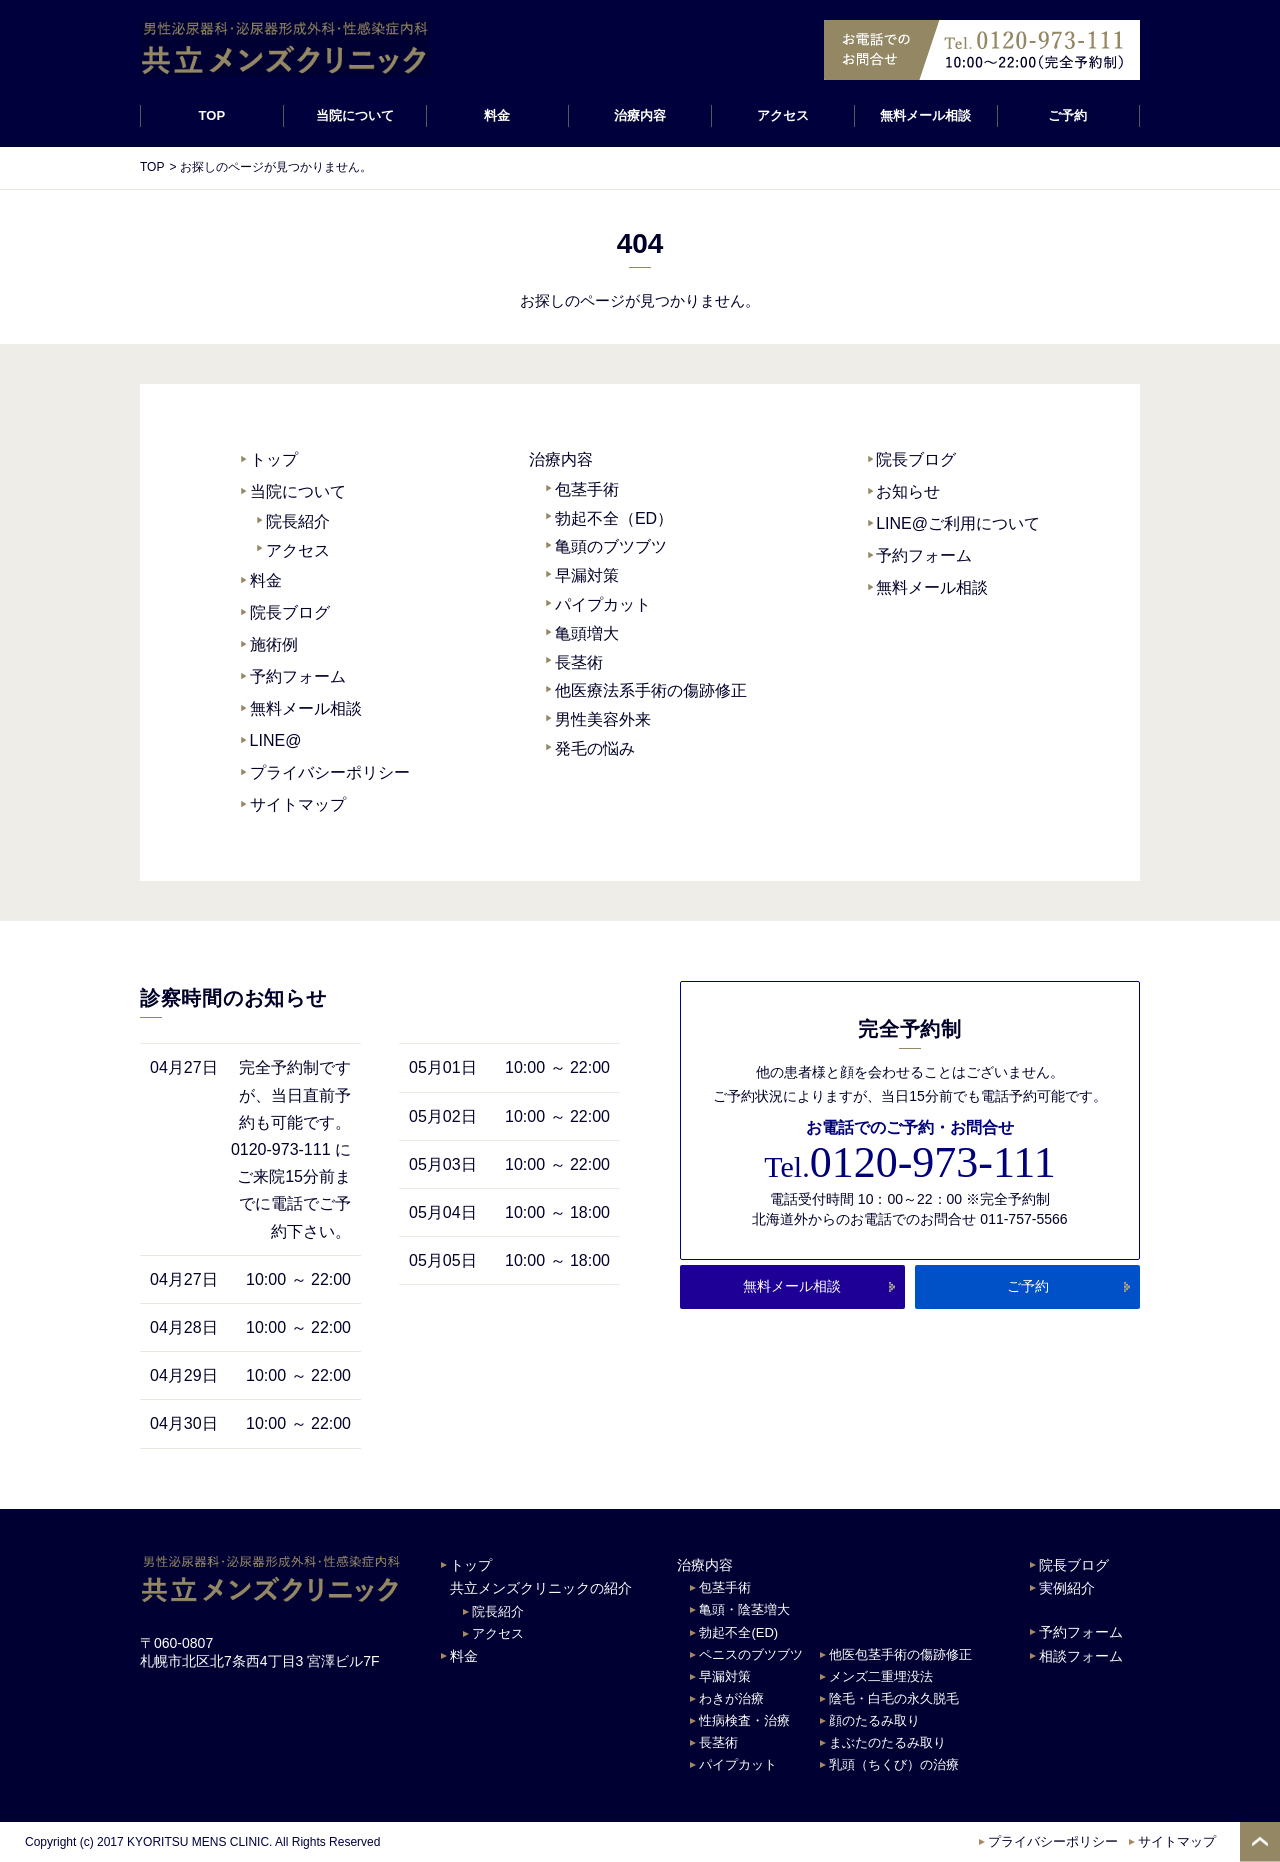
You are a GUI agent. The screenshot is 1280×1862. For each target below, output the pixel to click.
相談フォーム (1081, 1656)
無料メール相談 (925, 115)
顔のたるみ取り (874, 1720)
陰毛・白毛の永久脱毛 (894, 1698)
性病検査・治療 (744, 1720)
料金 (497, 115)
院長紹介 (298, 521)
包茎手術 (587, 489)
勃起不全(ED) (738, 1632)
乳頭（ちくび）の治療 (894, 1764)
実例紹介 (1067, 1588)
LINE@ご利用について (958, 523)
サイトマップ (298, 804)
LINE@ (276, 740)
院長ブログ (290, 612)
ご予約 (1068, 115)
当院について (298, 491)
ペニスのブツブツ (751, 1654)
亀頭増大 (587, 633)
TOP (212, 115)
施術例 (274, 644)
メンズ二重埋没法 (881, 1676)
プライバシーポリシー (330, 772)
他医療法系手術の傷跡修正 (651, 690)
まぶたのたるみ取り (887, 1742)
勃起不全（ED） (614, 518)
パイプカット (603, 604)
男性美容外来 (603, 719)
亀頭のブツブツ (611, 546)
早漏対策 (587, 575)
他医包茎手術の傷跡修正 (900, 1654)
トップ (274, 459)
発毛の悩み (595, 748)
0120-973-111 (909, 1163)
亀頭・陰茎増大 (744, 1609)
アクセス (783, 115)
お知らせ (908, 491)
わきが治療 (731, 1698)
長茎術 (579, 662)
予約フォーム (298, 676)
